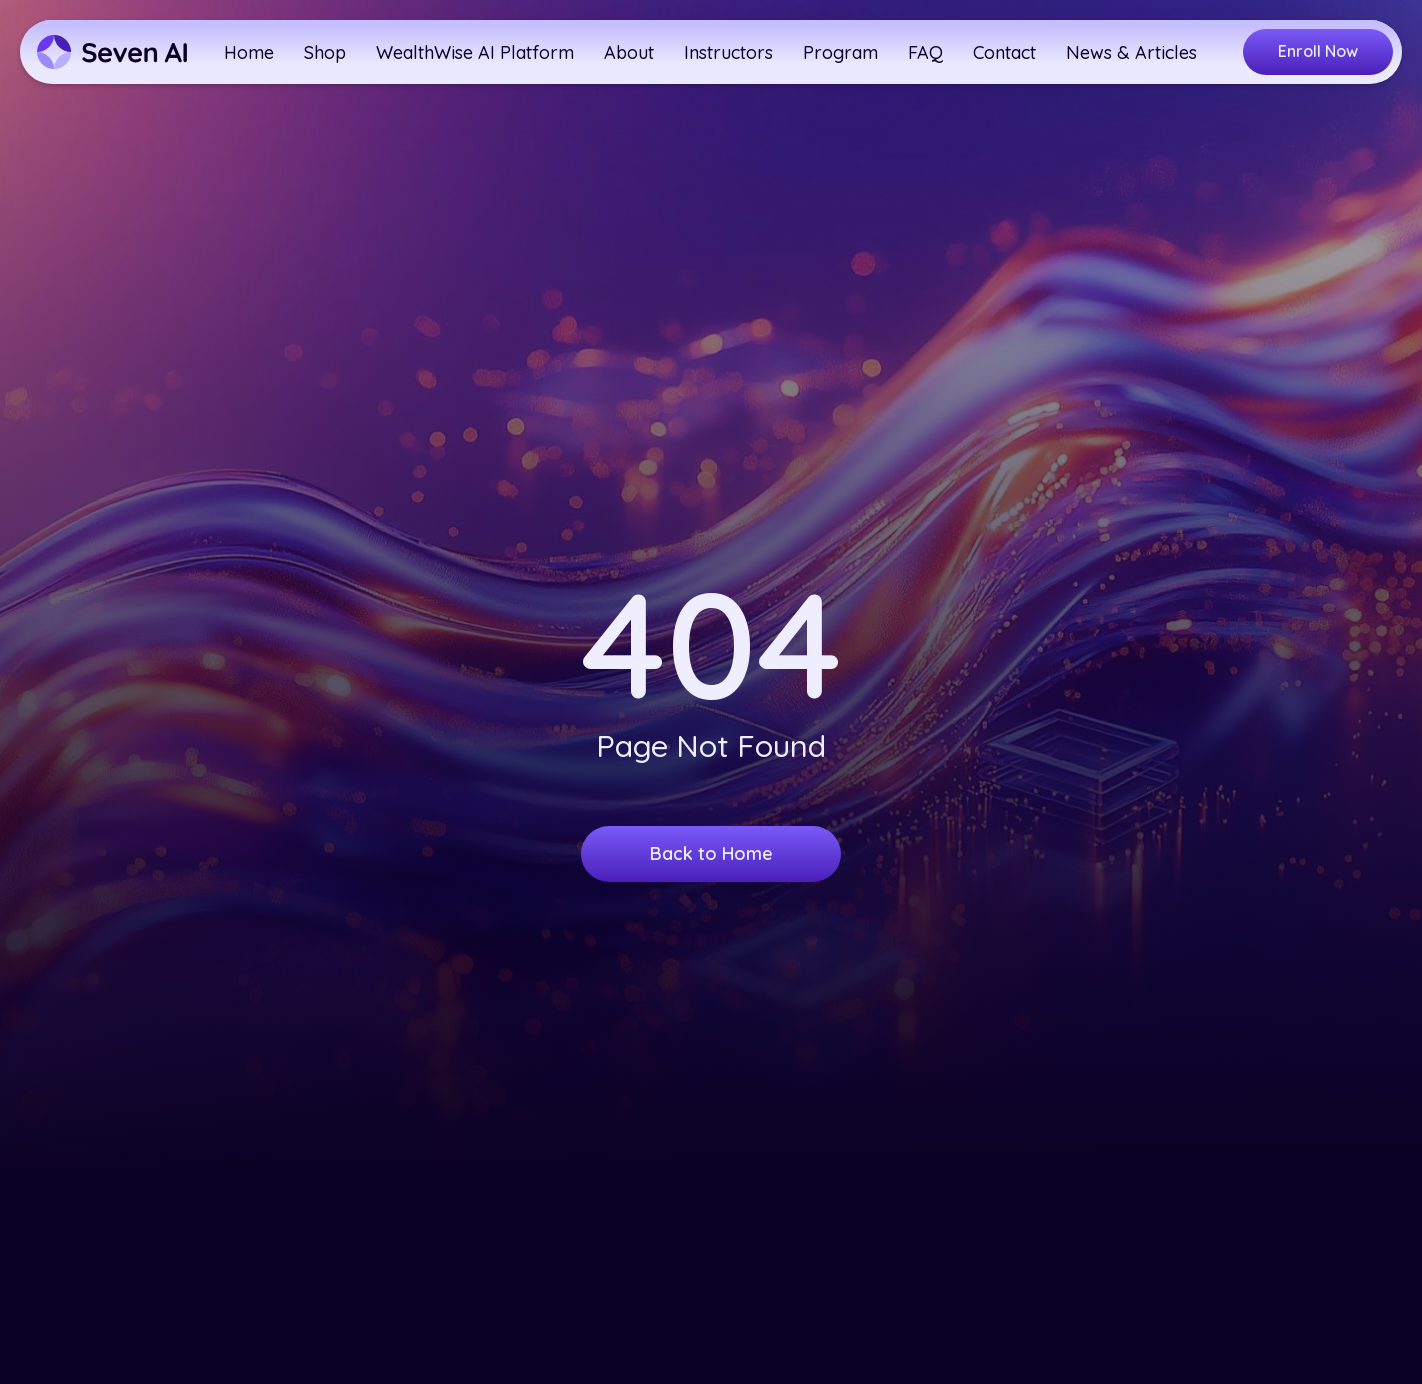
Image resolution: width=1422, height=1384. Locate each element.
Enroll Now (1318, 51)
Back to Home (711, 860)
